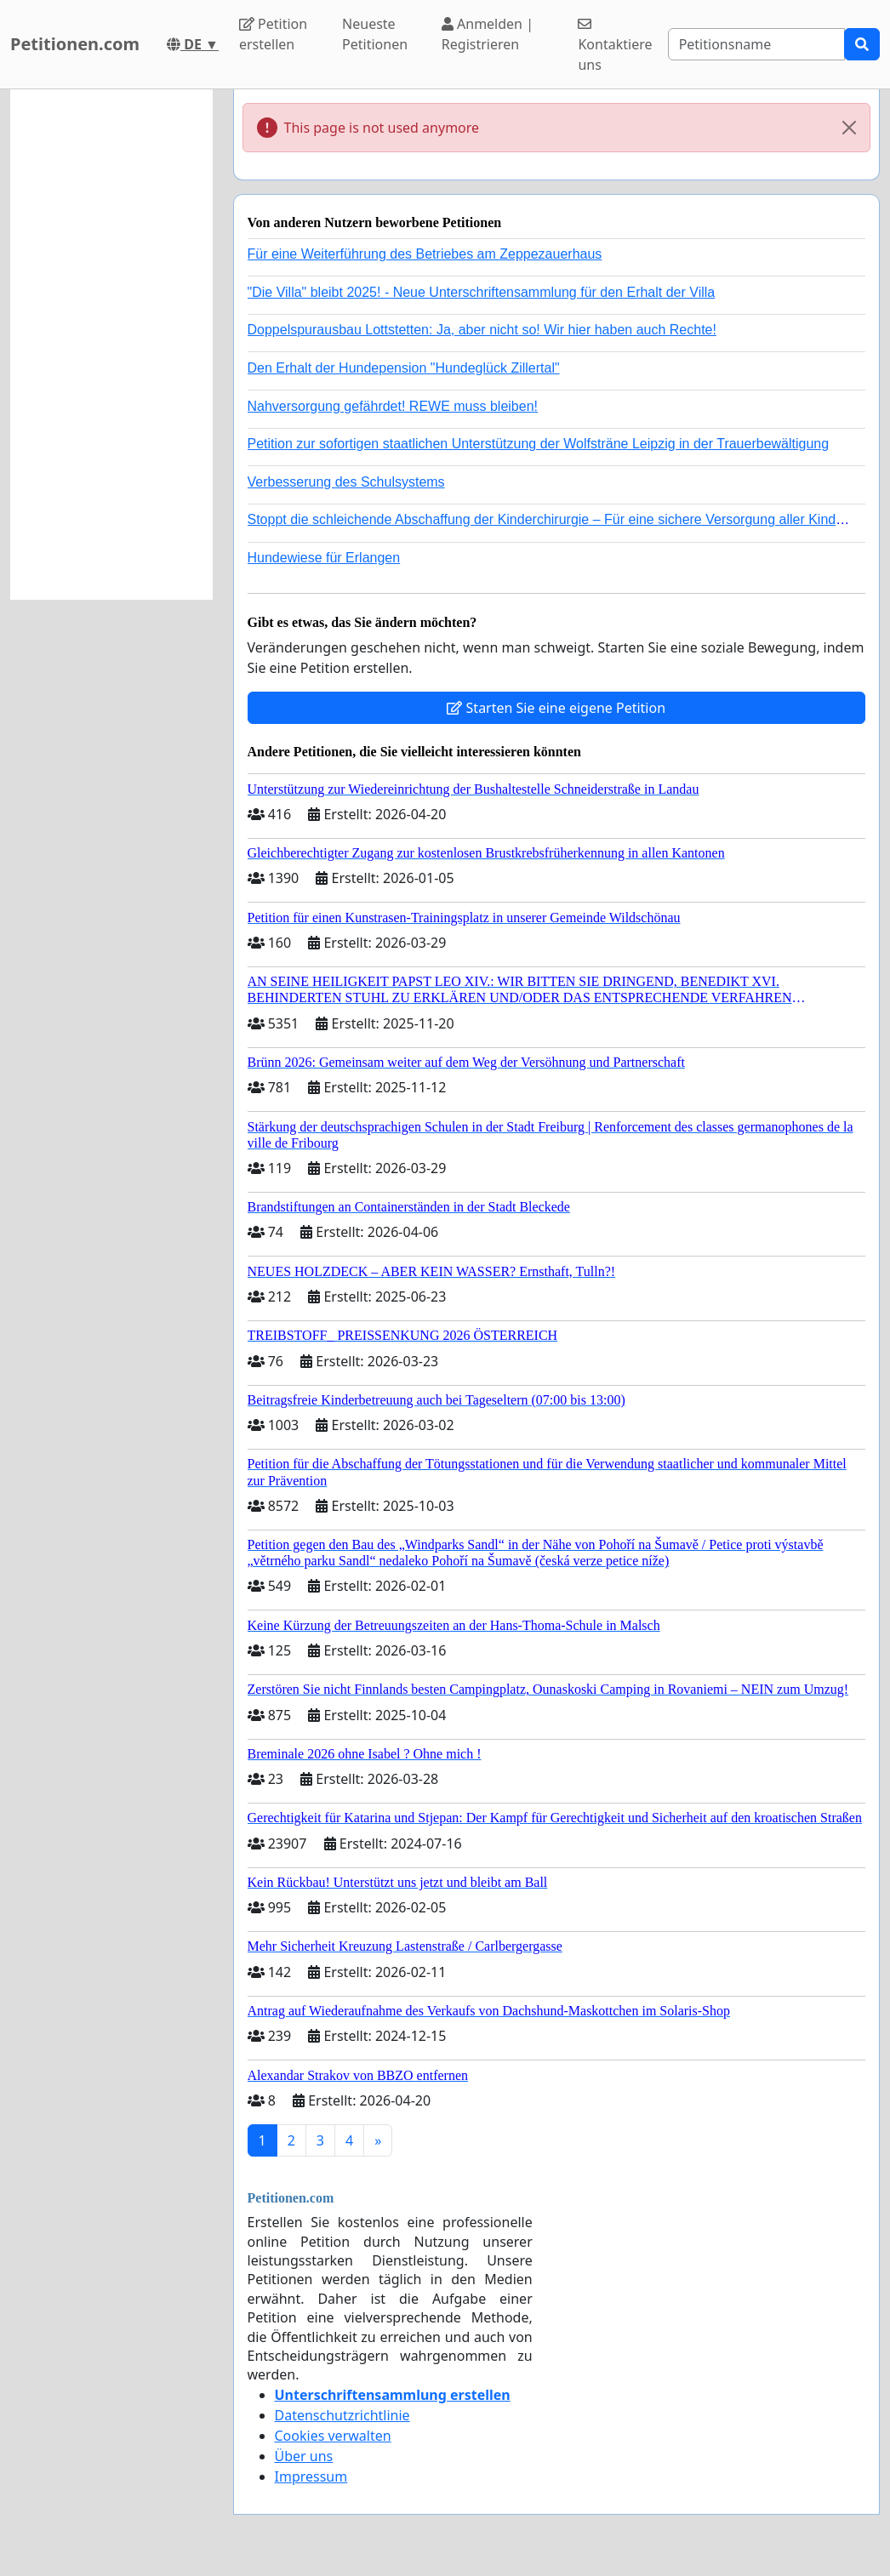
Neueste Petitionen (375, 34)
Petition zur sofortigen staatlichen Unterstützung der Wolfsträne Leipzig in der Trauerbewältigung (539, 443)
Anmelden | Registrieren (487, 34)
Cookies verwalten (333, 2435)
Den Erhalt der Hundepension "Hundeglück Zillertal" (404, 368)
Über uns (304, 2456)
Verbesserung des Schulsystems (346, 482)
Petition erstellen (273, 34)
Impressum (311, 2476)
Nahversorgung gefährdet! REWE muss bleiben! (393, 406)
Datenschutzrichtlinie (342, 2415)
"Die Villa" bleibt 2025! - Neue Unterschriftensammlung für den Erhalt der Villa (482, 292)
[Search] (756, 44)
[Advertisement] (111, 344)
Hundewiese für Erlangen (324, 557)
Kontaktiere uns (615, 45)
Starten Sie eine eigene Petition (556, 707)
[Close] (849, 127)
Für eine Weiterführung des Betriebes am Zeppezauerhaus (425, 254)
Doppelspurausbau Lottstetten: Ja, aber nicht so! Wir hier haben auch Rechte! (482, 329)
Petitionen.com (75, 43)
